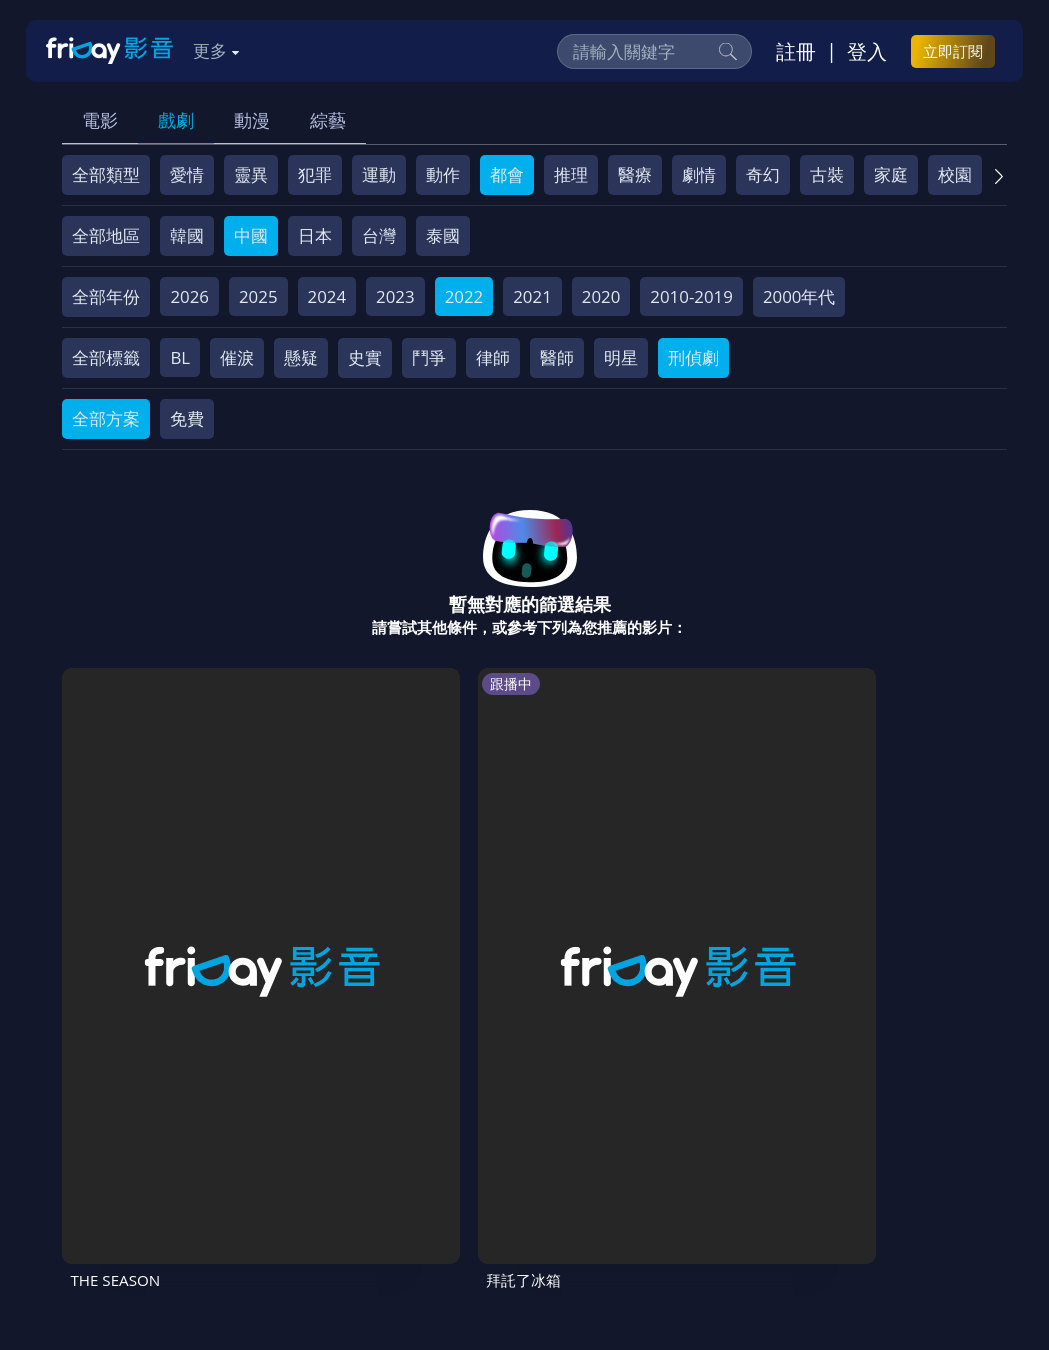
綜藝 (328, 120)
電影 (100, 120)
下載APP (193, 1206)
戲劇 (176, 120)
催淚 (237, 357)
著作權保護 (677, 1169)
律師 (493, 357)
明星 (621, 357)
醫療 (635, 174)
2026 (189, 296)
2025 (258, 296)
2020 (601, 296)
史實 (365, 357)
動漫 (252, 120)
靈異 (251, 174)
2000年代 (799, 296)
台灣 (379, 235)
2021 (532, 296)
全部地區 (106, 235)
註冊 (796, 51)
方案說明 (283, 1169)
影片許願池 (870, 1169)
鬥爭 (429, 357)
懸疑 (301, 357)
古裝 (827, 174)
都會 (507, 174)
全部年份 (106, 296)
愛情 (187, 174)
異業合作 (774, 1169)
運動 (379, 174)
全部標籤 (106, 357)
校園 (955, 174)
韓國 (187, 235)
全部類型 (106, 174)
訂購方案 (280, 1206)
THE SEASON (120, 890)
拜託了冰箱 (268, 890)
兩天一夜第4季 (594, 890)
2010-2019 (691, 296)
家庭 (891, 174)
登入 (867, 51)
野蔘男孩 (727, 890)
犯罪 (315, 174)
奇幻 (763, 174)
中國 (251, 235)
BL (180, 357)
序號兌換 (195, 1169)
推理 (571, 174)
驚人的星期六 (900, 890)
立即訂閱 (953, 51)
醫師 (557, 357)
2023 (395, 296)
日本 (315, 235)
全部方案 (106, 418)
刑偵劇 (693, 357)
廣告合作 (107, 1206)
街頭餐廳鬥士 (433, 890)
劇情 (699, 174)
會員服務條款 (476, 1169)
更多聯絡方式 (864, 1293)
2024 (327, 296)
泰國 (443, 235)
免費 (187, 418)
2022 (464, 296)
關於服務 (107, 1169)
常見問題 (371, 1169)
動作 (443, 174)
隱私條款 (581, 1169)
